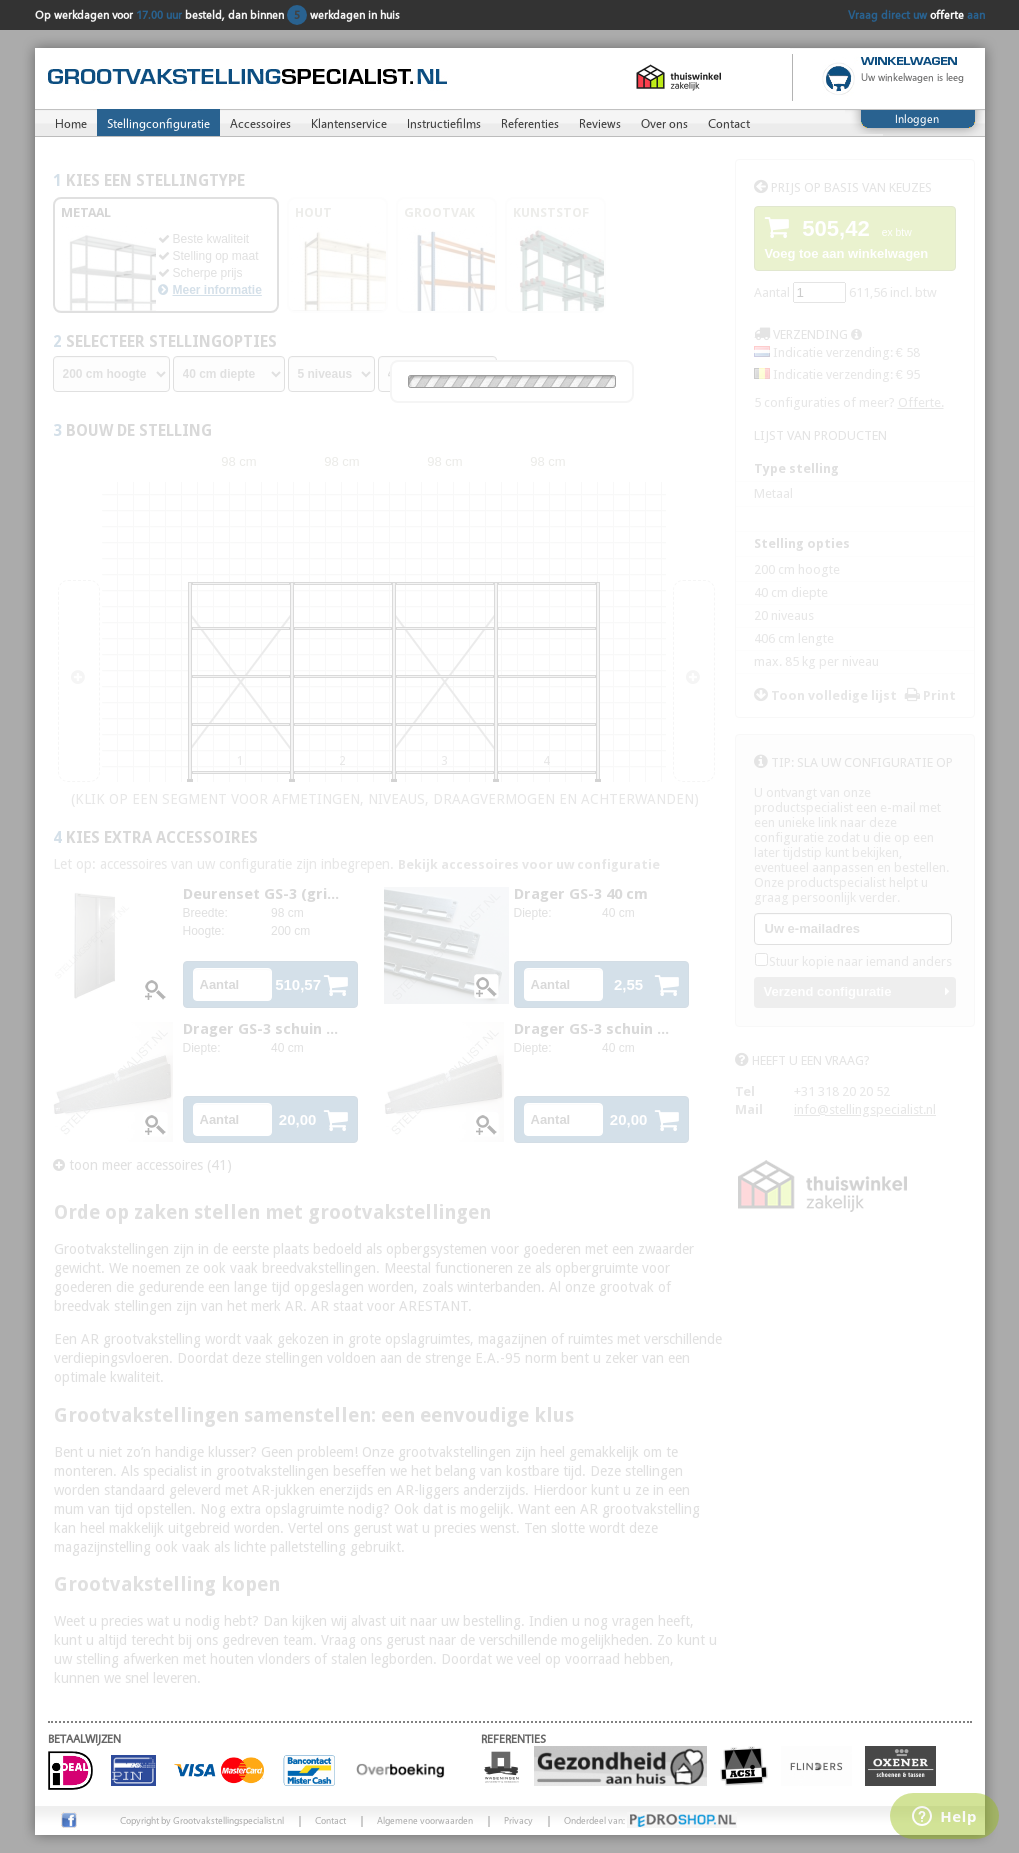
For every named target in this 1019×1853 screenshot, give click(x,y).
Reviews (600, 123)
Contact (729, 123)
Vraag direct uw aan (916, 14)
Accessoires (260, 123)
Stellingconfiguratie (158, 123)
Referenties (530, 123)
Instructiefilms (444, 123)
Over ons (664, 123)
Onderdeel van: (650, 1820)
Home (71, 123)
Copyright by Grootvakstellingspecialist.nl (202, 1820)
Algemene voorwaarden (425, 1820)
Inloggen (917, 118)
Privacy (518, 1820)
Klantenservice (349, 123)
